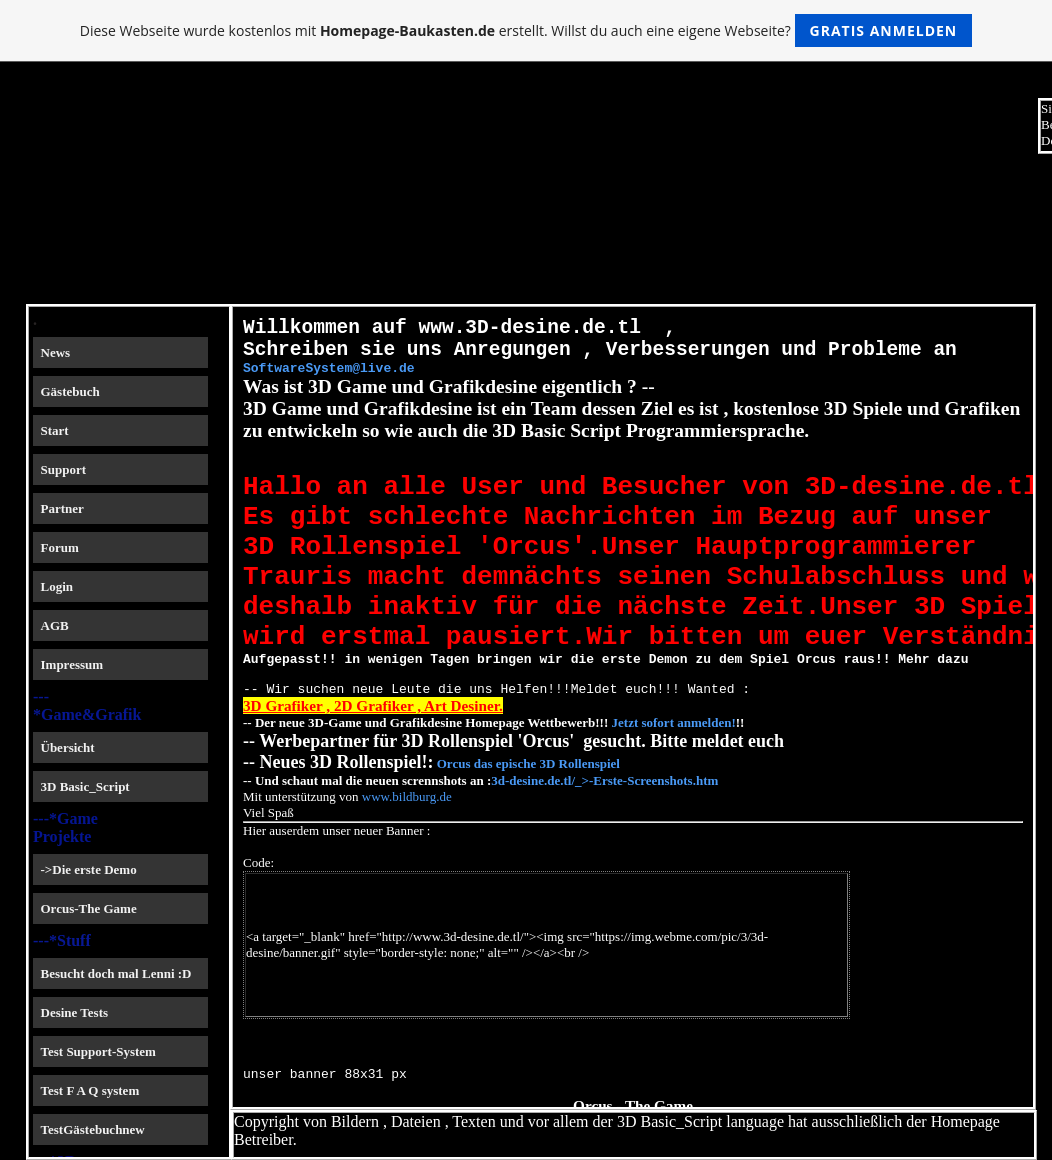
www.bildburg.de (407, 860)
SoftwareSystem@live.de (329, 380)
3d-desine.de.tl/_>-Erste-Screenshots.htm (604, 844)
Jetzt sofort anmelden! (671, 786)
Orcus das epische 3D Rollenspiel (528, 827)
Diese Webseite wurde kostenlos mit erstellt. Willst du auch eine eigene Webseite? (526, 30)
